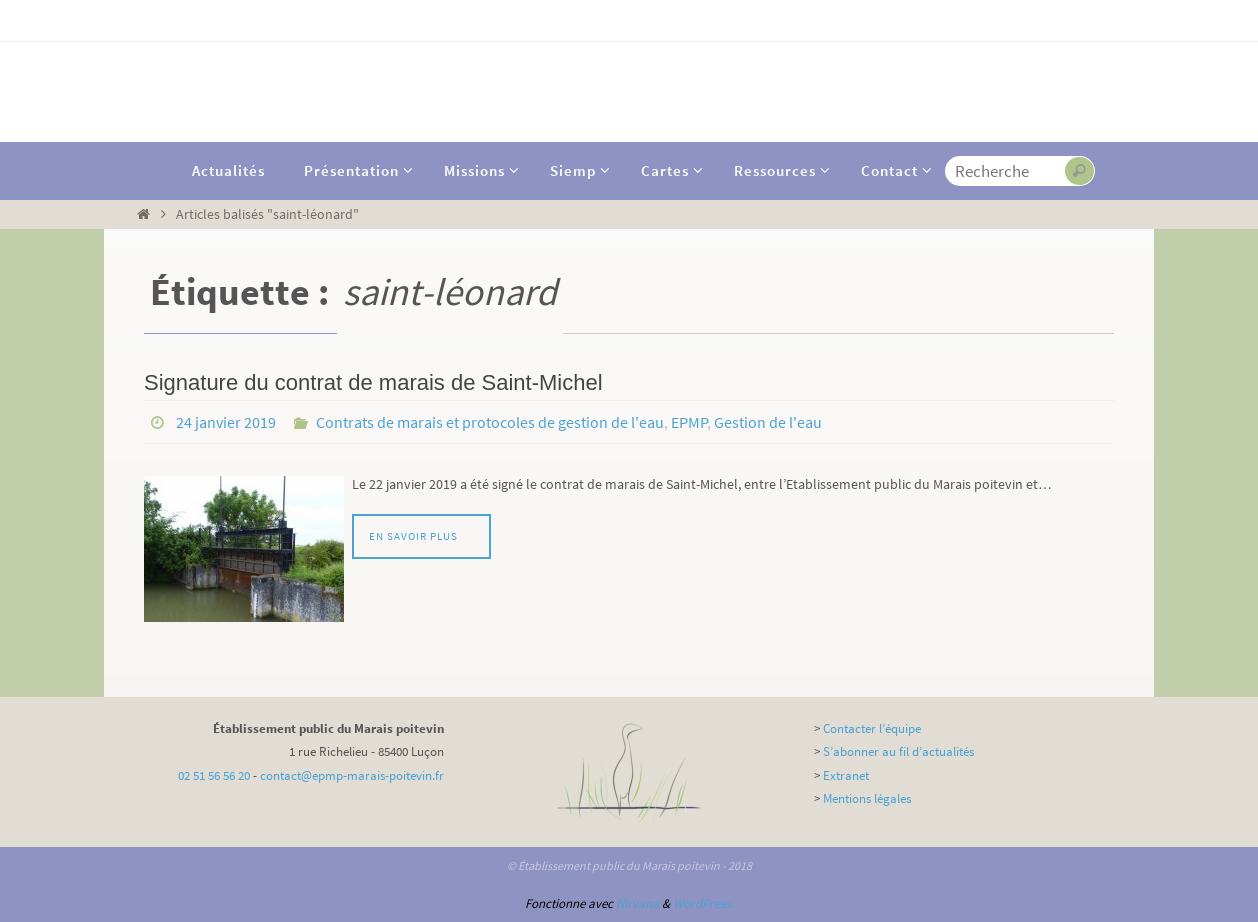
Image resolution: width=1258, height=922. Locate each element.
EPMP (689, 422)
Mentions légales (867, 798)
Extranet (846, 775)
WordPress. (703, 903)
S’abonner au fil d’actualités (898, 751)
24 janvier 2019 (226, 422)
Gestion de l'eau (768, 422)
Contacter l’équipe (872, 728)
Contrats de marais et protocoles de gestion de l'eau (490, 422)
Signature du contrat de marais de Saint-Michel (373, 382)
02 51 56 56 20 (214, 775)
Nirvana (637, 903)
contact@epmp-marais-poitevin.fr (352, 775)
